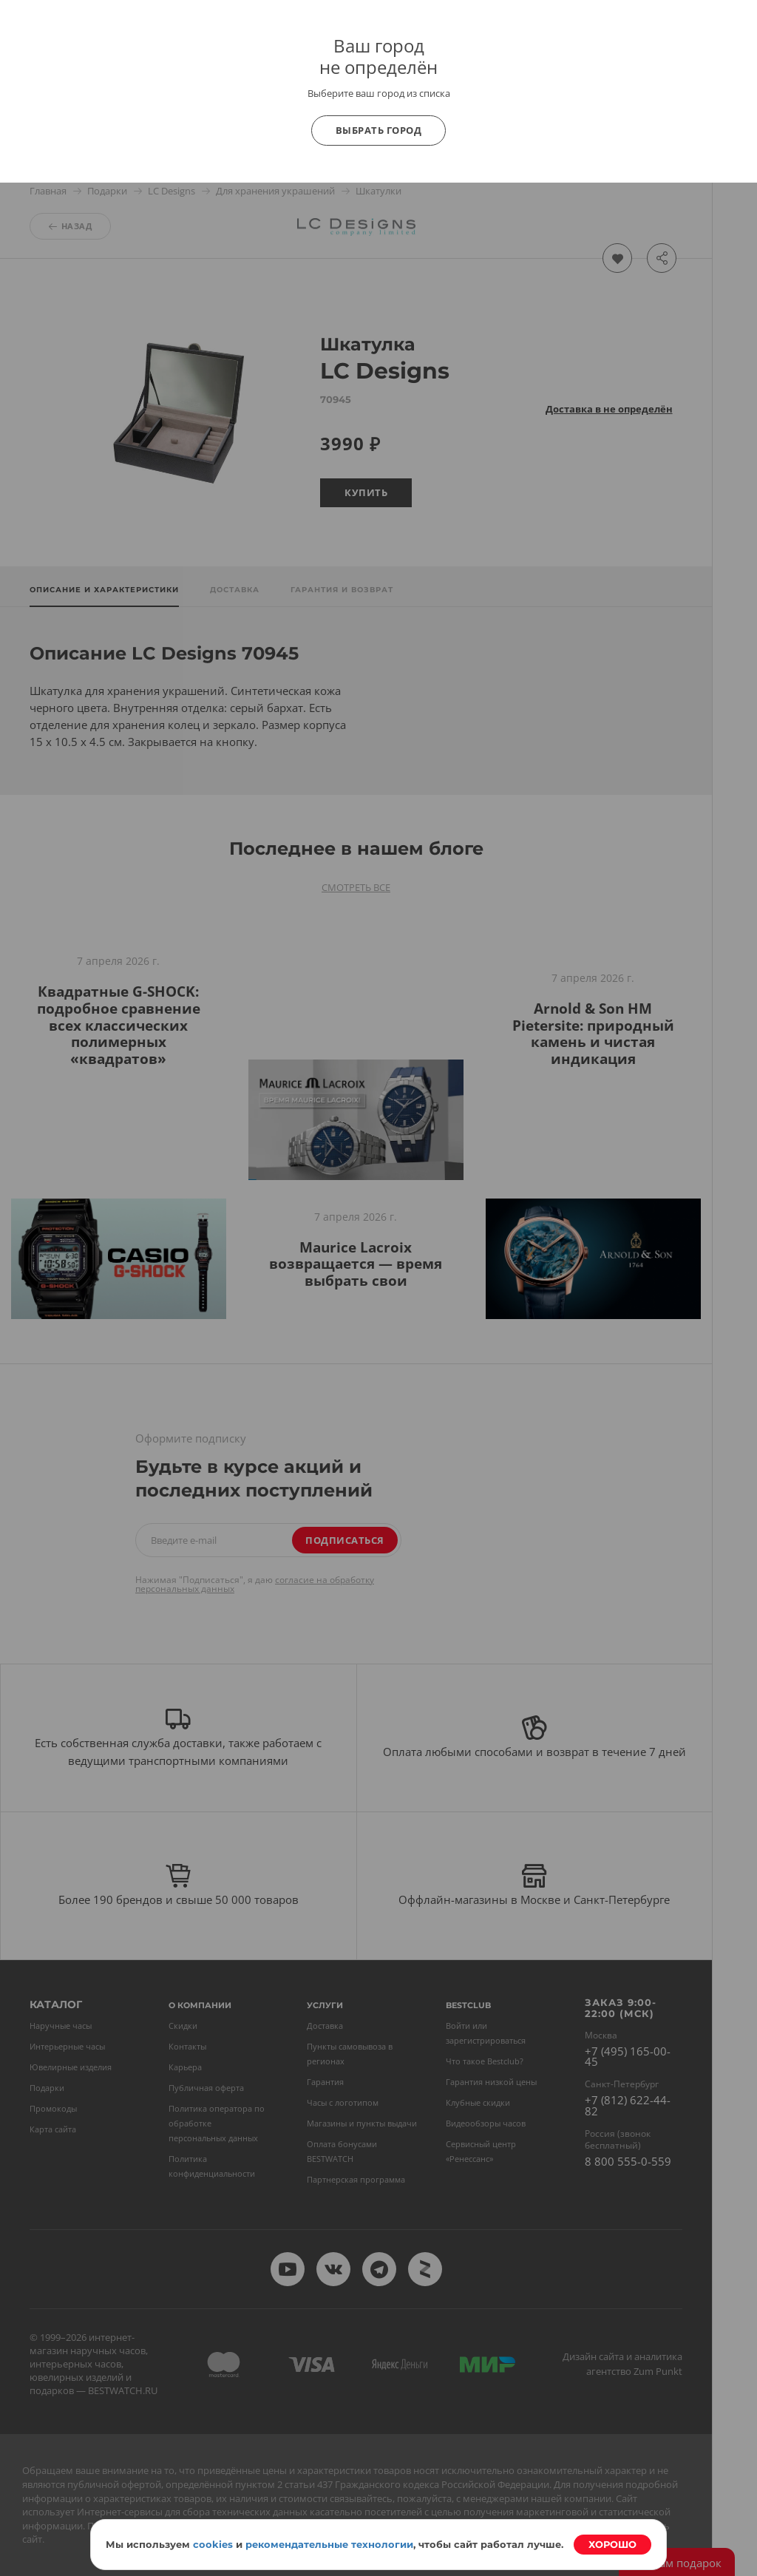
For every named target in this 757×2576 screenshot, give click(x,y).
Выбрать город (379, 130)
